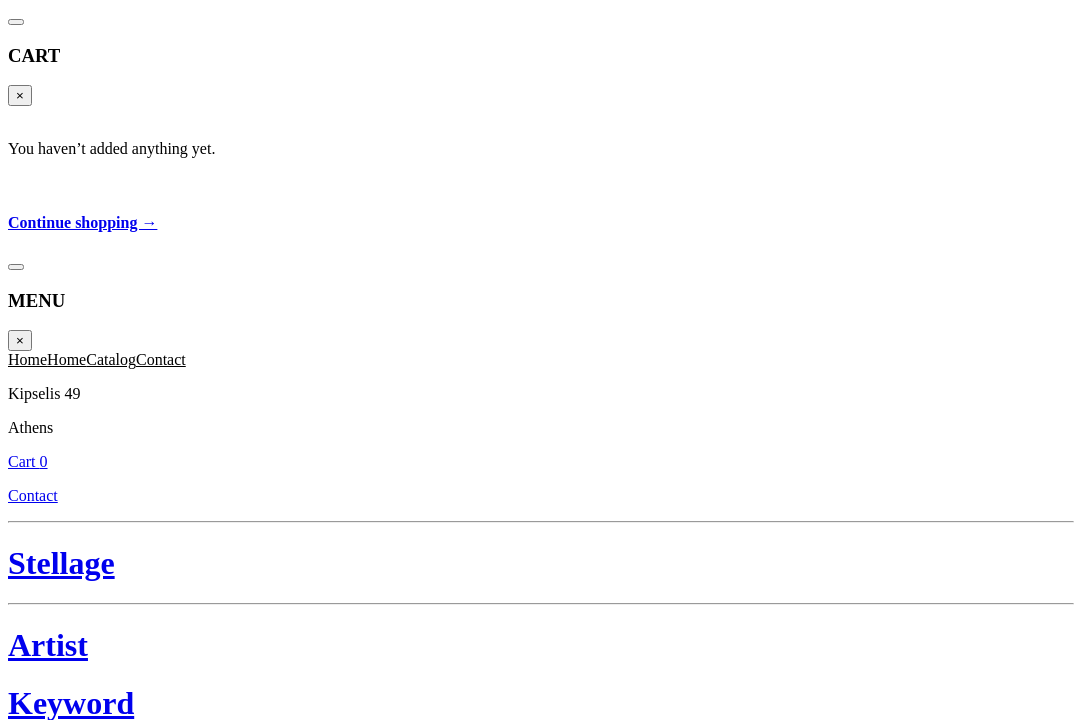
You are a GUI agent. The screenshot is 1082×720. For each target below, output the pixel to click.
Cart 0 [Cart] (1038, 44)
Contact (1028, 66)
